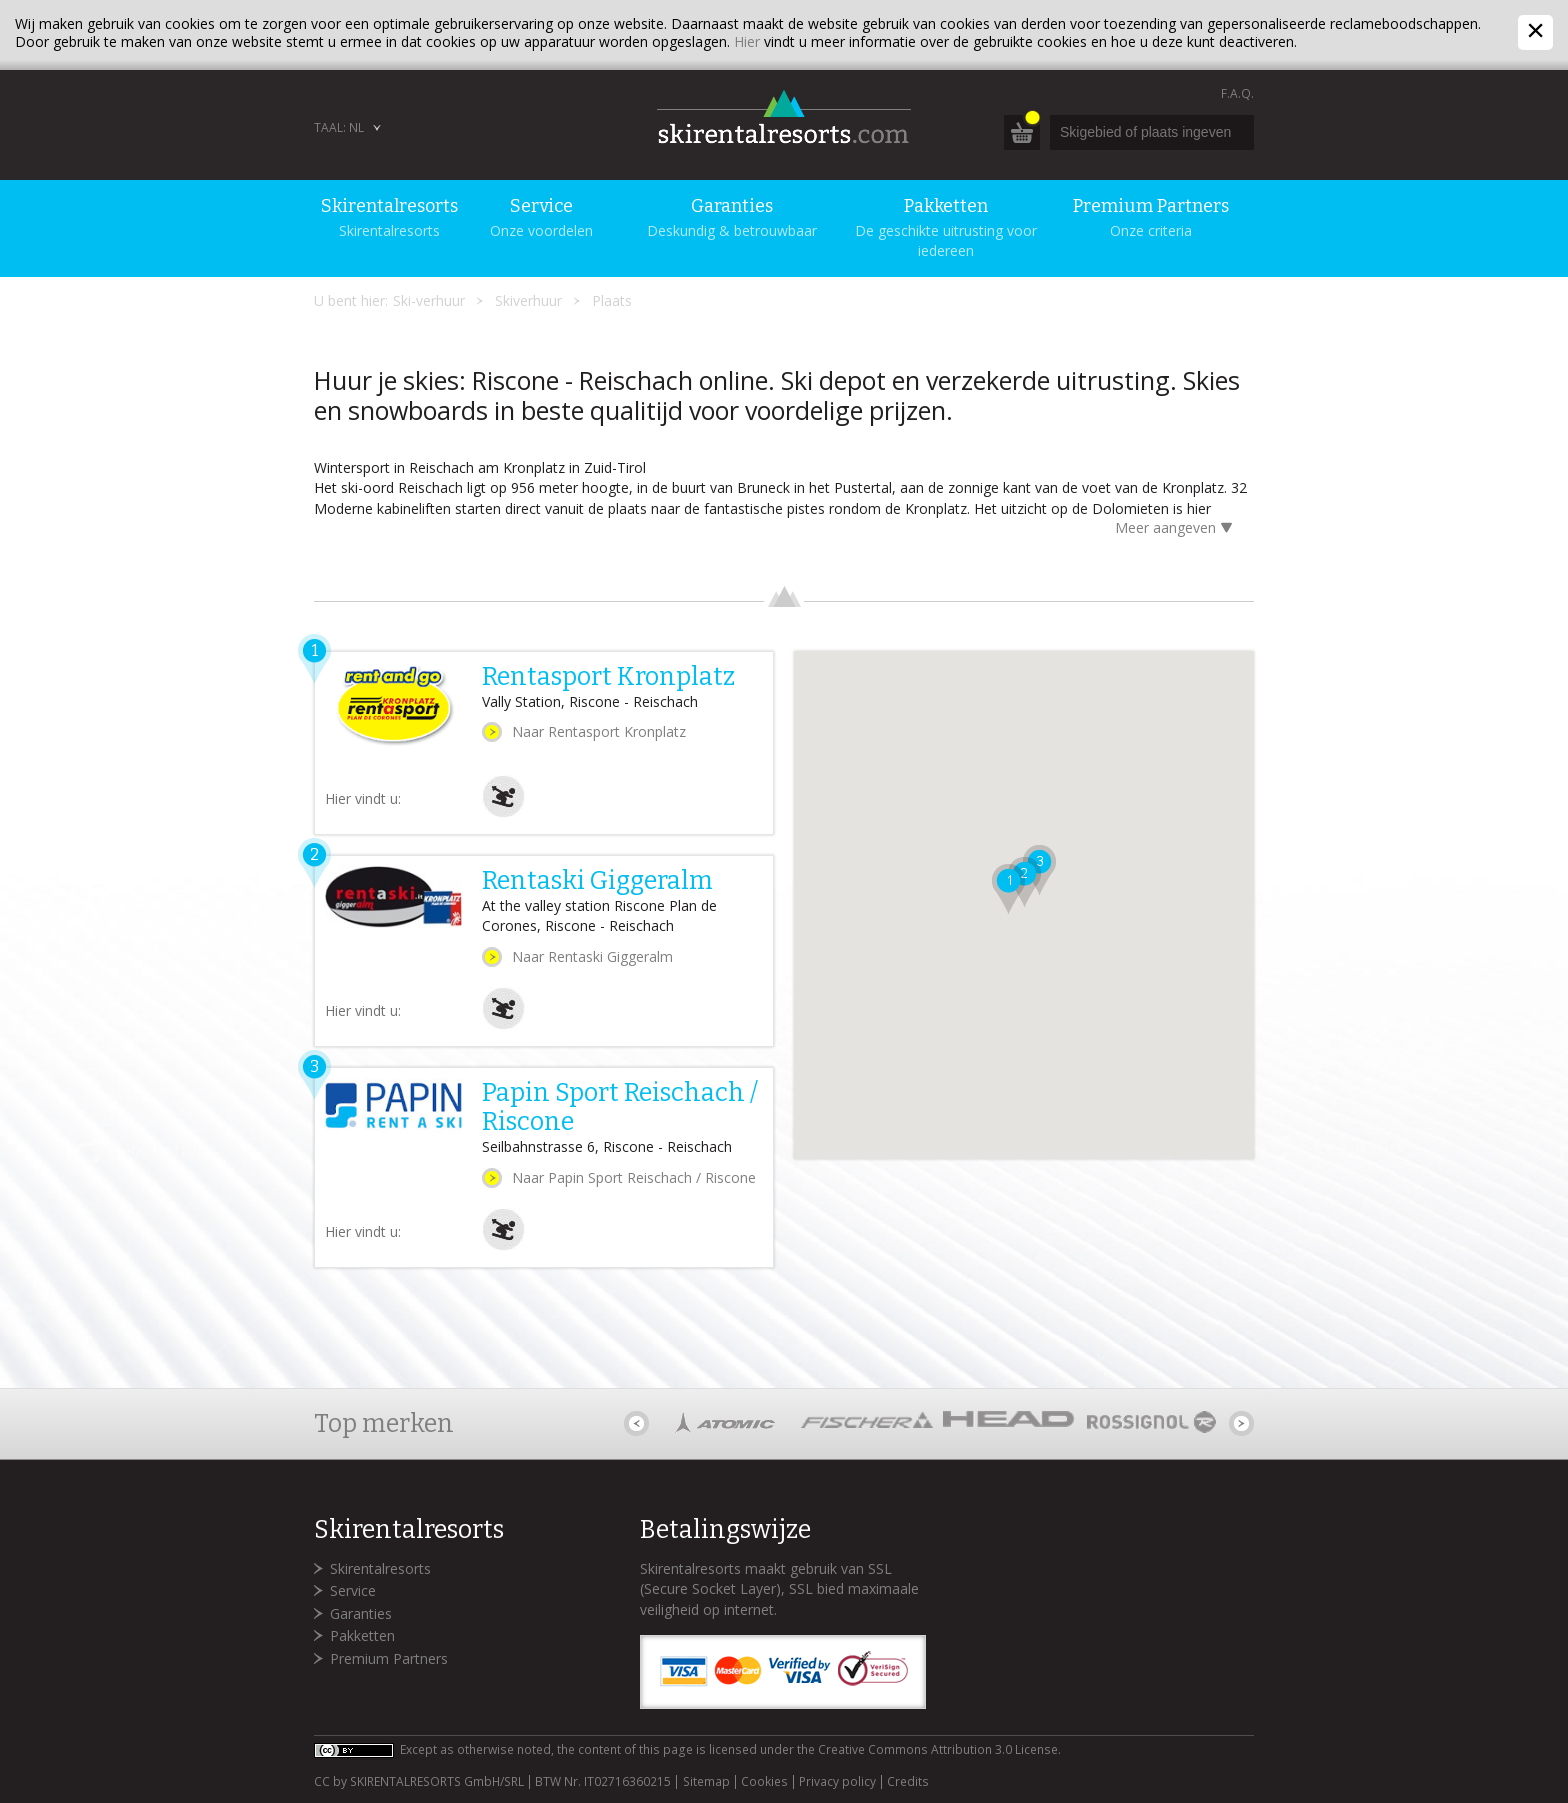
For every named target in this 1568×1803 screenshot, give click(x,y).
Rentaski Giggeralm (597, 881)
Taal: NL (339, 127)
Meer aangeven (1177, 529)
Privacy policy (837, 1782)
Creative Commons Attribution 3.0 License (938, 1749)
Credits (908, 1782)
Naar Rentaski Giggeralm (592, 956)
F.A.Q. (1237, 93)
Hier (747, 41)
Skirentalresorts (380, 1568)
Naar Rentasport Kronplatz (599, 731)
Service (353, 1590)
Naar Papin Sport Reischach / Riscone (634, 1177)
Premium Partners (389, 1658)
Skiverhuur (528, 300)
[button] (997, 896)
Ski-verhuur (429, 300)
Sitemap (706, 1782)
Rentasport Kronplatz (608, 677)
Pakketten (362, 1635)
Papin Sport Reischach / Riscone (620, 1108)
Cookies (764, 1782)
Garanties (361, 1613)
